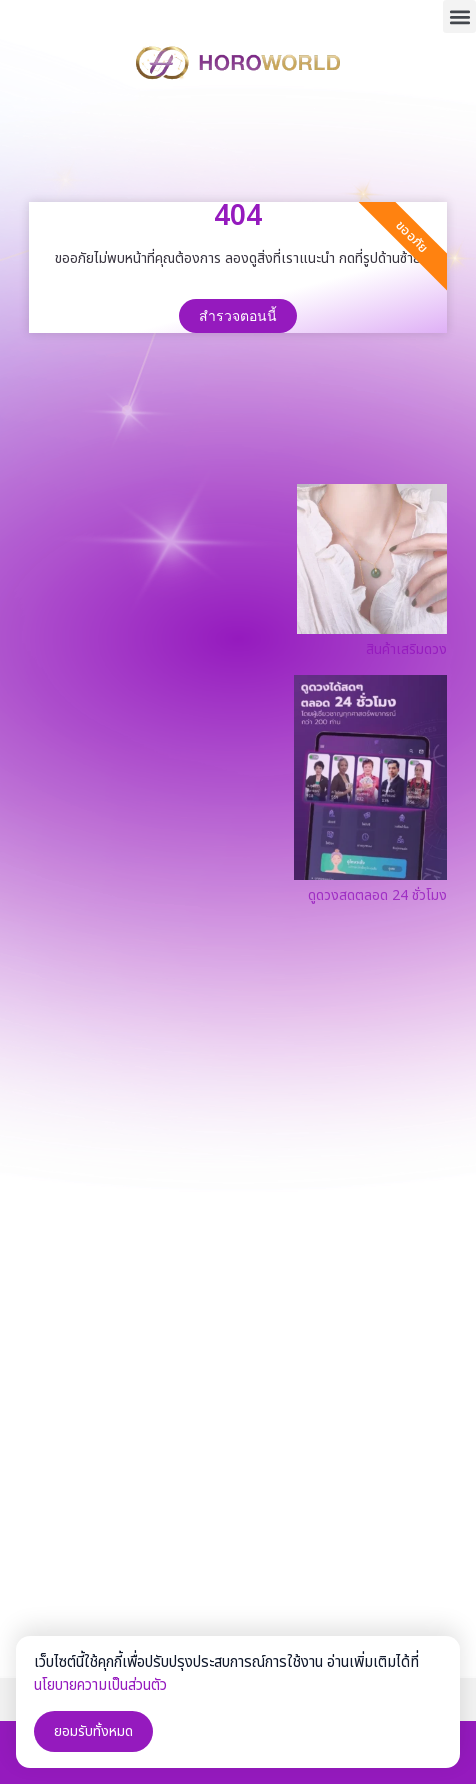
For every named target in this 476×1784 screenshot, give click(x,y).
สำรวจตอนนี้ (238, 316)
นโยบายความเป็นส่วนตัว (100, 1685)
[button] (459, 16)
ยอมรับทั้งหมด (93, 1731)
